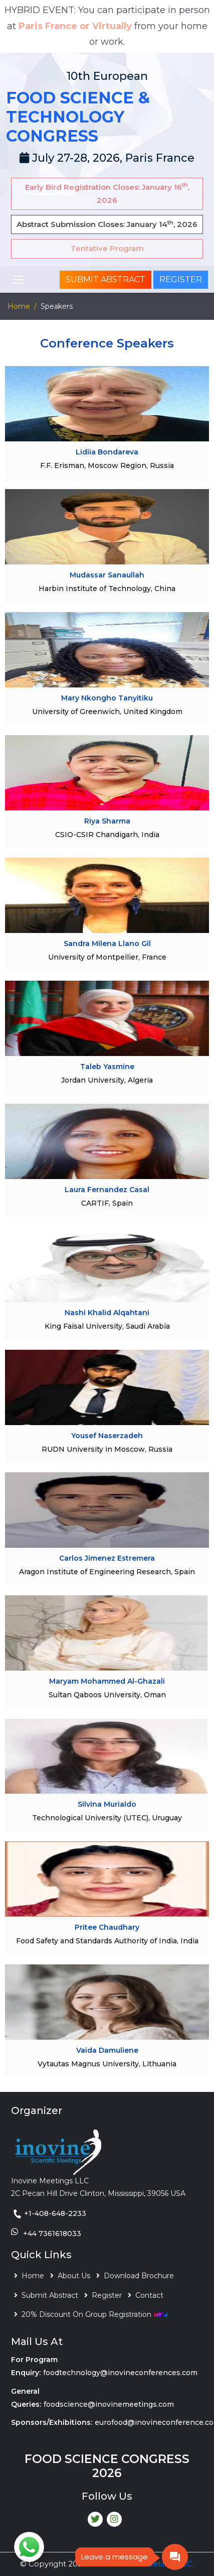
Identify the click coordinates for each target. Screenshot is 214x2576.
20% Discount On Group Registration (95, 2314)
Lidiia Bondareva (107, 451)
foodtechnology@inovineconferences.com (120, 2372)
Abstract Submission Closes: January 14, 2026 (107, 224)
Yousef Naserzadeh (107, 1435)
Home (19, 306)
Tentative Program (107, 248)
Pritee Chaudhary (107, 1927)
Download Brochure (139, 2275)
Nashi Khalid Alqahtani (107, 1312)
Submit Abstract (105, 279)
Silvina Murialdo (107, 1804)
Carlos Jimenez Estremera (107, 1558)
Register (180, 279)
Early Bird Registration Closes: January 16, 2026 (107, 193)
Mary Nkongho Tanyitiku (107, 697)
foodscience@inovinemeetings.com (109, 2404)
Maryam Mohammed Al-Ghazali (107, 1681)
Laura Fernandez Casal (107, 1189)
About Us (74, 2275)
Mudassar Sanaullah (107, 574)
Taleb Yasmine (107, 1066)
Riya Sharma (107, 821)
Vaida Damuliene (107, 2050)
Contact (149, 2295)
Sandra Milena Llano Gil (107, 943)
